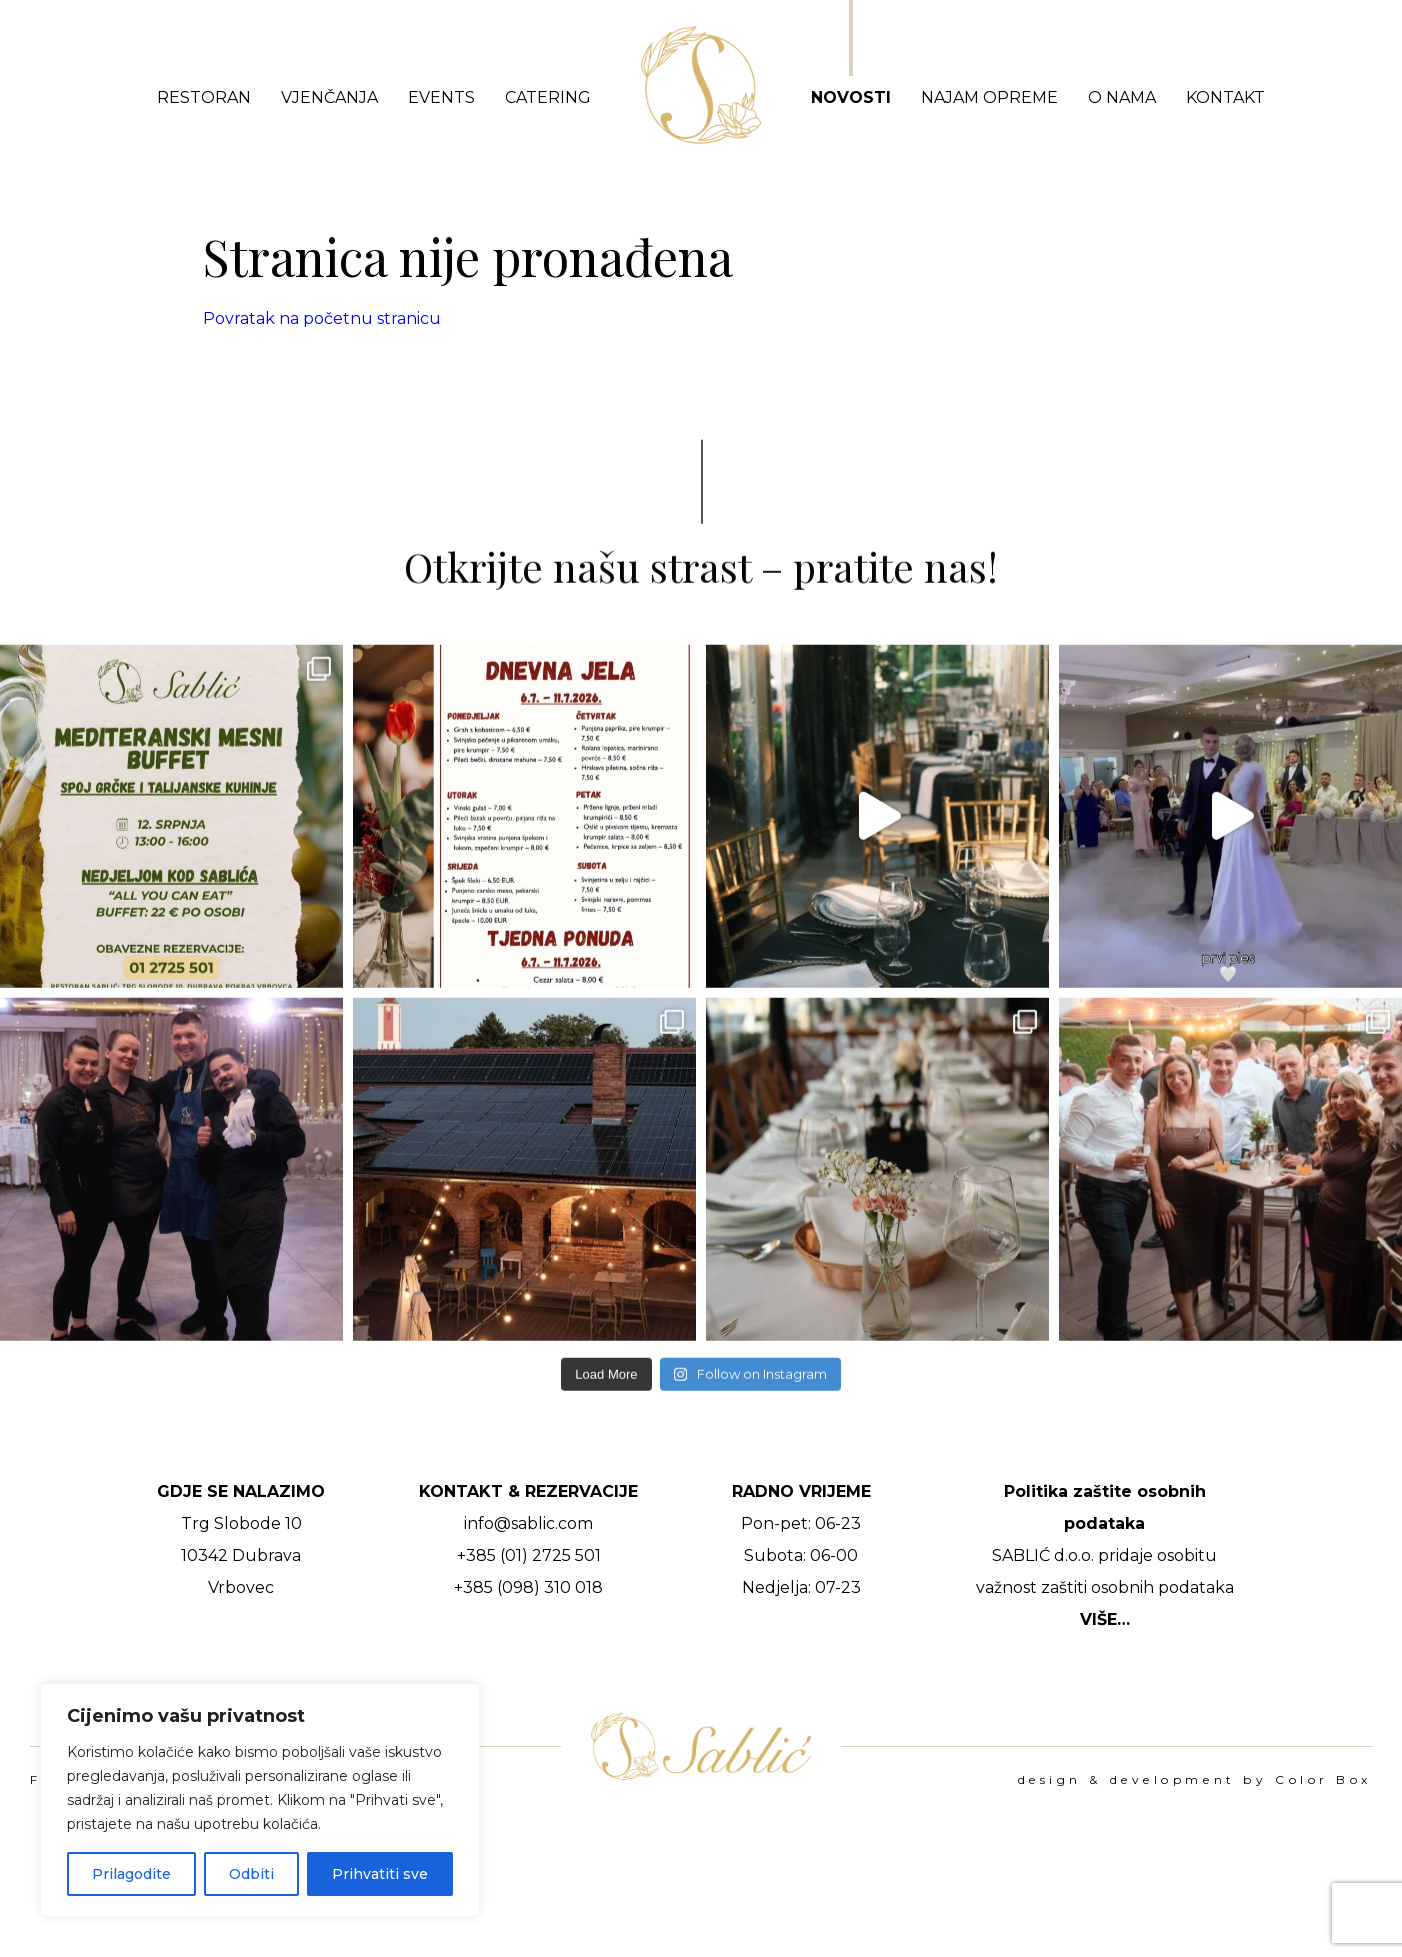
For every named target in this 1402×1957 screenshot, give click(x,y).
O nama (1122, 97)
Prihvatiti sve (380, 1874)
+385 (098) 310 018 (528, 1587)
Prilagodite (131, 1874)
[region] (260, 1800)
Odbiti (251, 1874)
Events (441, 97)
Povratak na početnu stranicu (322, 318)
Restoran (204, 97)
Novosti (851, 97)
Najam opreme (989, 97)
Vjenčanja (329, 97)
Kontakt (1225, 97)
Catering (548, 97)
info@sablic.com (528, 1523)
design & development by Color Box (1195, 1780)
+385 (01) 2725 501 (529, 1555)
